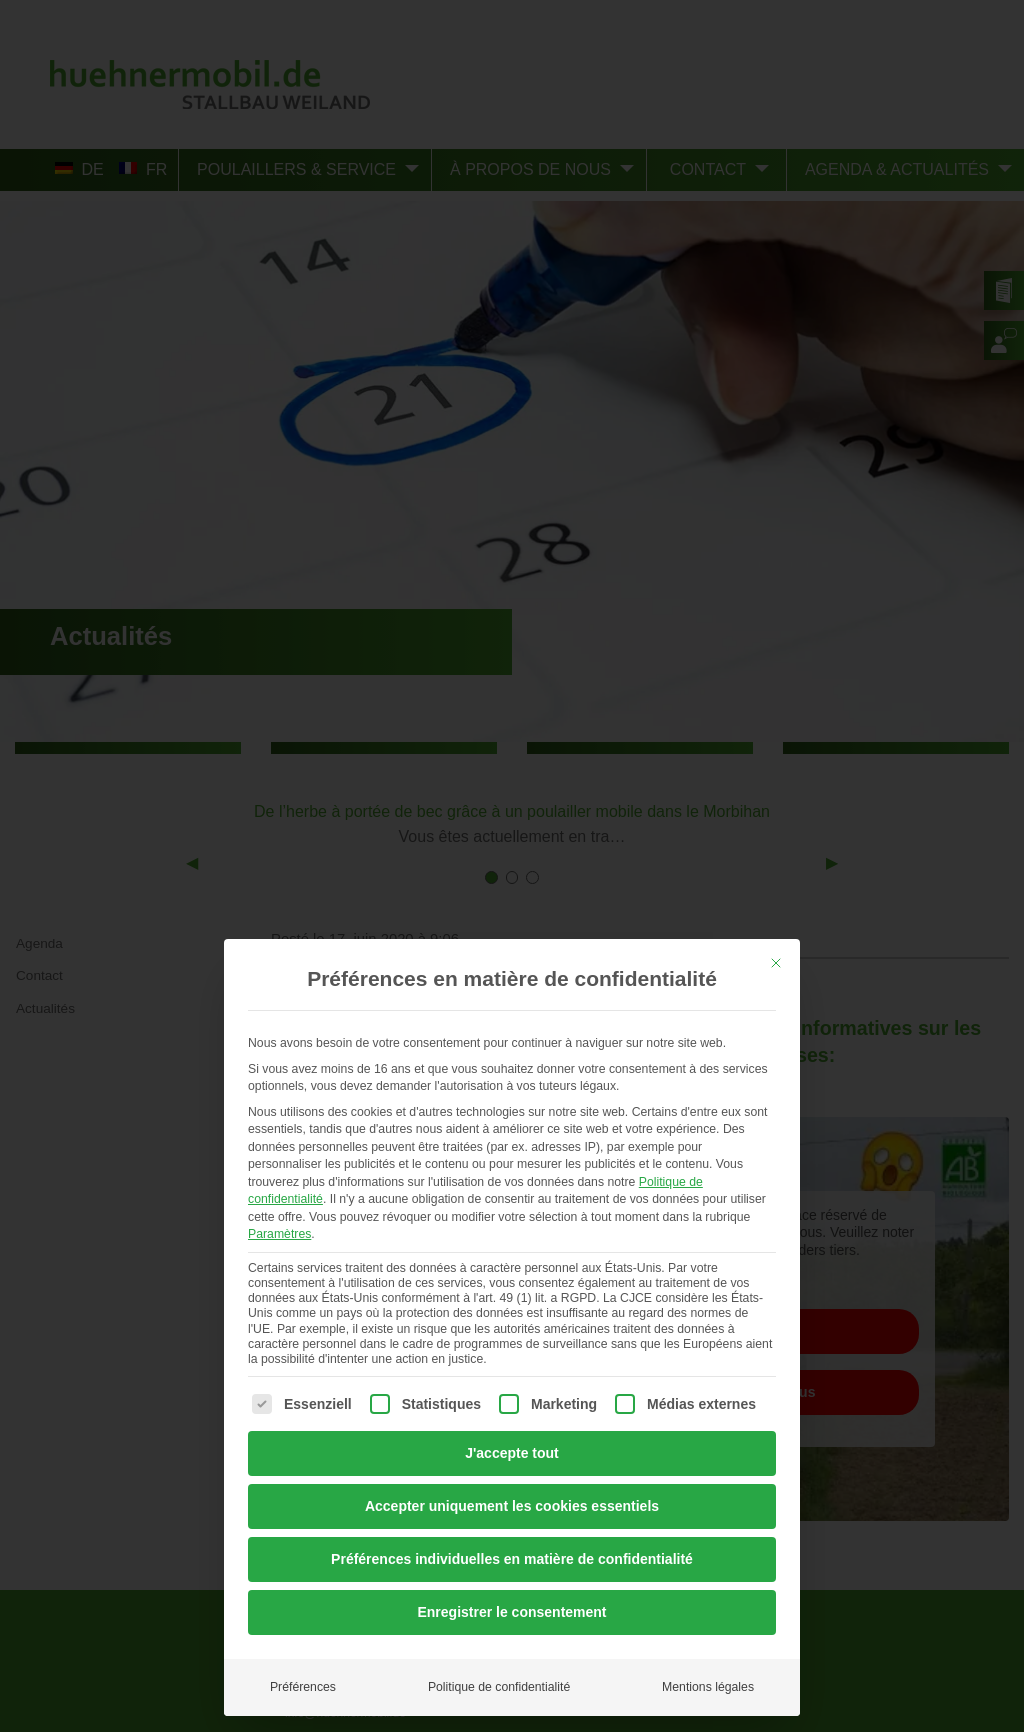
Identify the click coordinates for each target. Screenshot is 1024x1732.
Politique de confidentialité (499, 1687)
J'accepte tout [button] (512, 1453)
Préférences (303, 1687)
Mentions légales (708, 1687)
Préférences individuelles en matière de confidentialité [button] (512, 1559)
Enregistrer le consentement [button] (511, 1612)
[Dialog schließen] (776, 963)
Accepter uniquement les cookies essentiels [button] (512, 1506)
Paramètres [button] (279, 1234)
